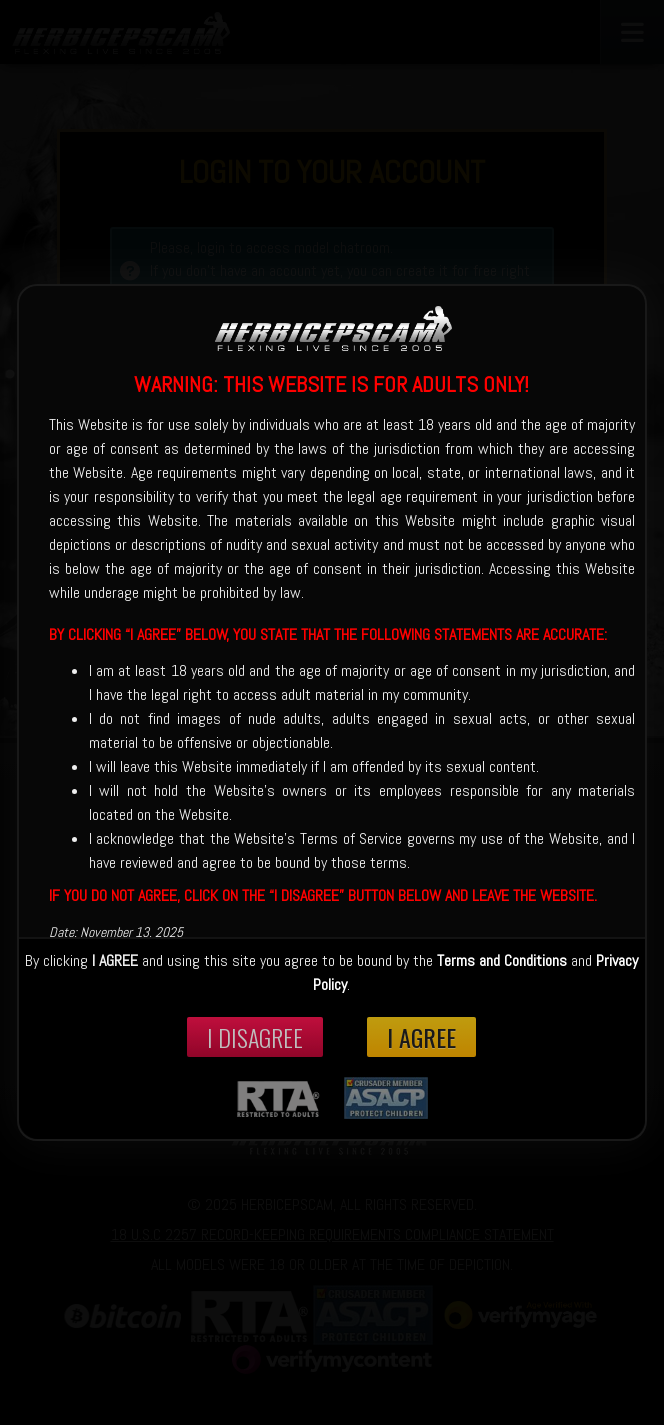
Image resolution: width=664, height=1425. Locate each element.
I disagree (255, 1037)
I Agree (421, 1037)
